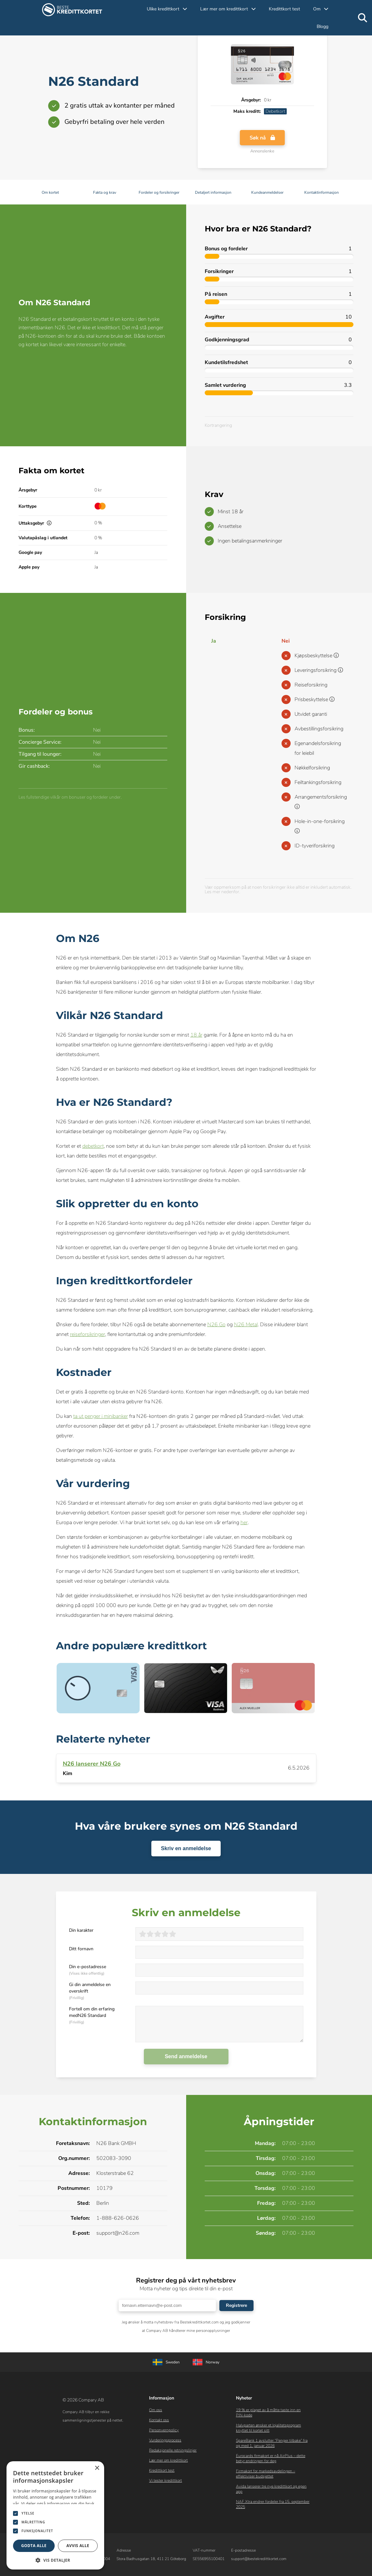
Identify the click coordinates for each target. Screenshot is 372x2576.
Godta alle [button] (34, 2545)
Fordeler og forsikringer (159, 192)
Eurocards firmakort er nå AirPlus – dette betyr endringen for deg (270, 2458)
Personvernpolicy (164, 2430)
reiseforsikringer (87, 1334)
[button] (55, 2559)
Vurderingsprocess (165, 2440)
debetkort (93, 1146)
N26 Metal (246, 1324)
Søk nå (262, 139)
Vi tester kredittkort (165, 2480)
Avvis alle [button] (77, 2545)
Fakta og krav (104, 192)
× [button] (96, 2468)
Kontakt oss (159, 2420)
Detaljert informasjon (213, 192)
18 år (196, 1035)
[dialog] (55, 2515)
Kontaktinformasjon (321, 192)
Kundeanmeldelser (267, 192)
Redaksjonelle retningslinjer (173, 2450)
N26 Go (216, 1324)
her (244, 1522)
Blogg (322, 26)
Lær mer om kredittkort (168, 2460)
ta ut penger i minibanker (100, 1416)
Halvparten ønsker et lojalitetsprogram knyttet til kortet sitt (268, 2428)
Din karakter (81, 1930)
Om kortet (50, 192)
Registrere (236, 2305)
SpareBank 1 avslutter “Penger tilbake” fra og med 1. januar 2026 (272, 2443)
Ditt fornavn (81, 1949)
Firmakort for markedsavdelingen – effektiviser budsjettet (265, 2473)
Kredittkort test (284, 9)
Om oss (155, 2410)
